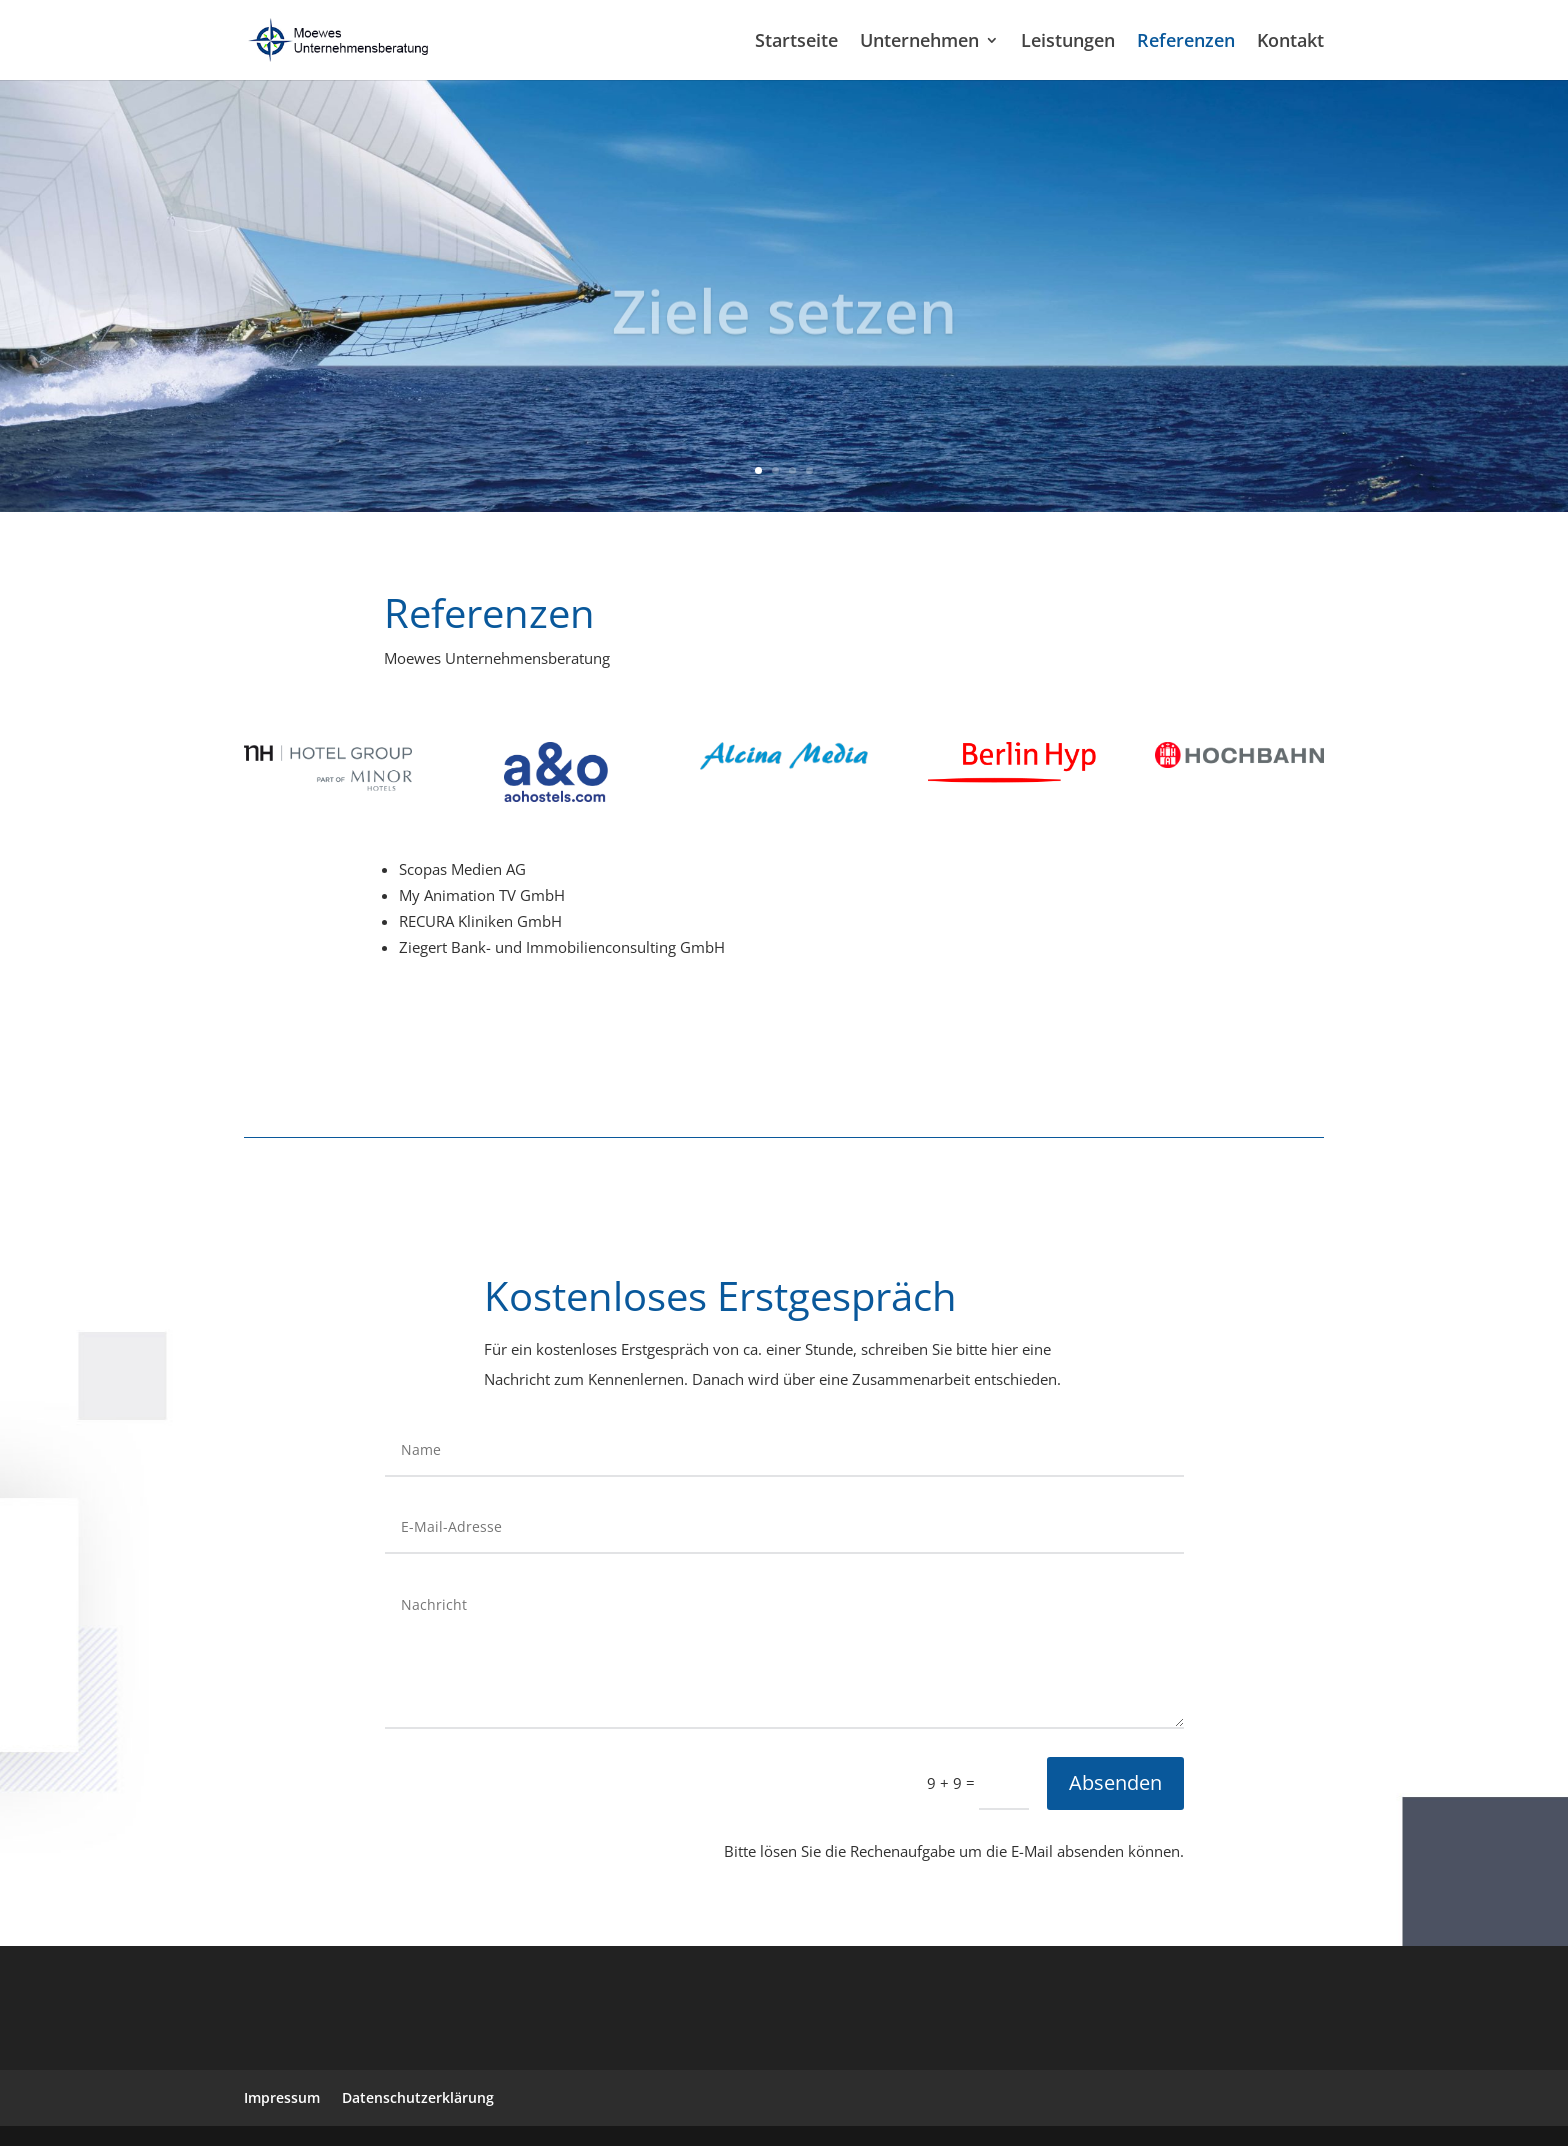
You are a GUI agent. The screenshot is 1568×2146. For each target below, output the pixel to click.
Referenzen (1186, 42)
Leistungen (1068, 42)
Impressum (282, 2097)
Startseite (796, 42)
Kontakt (1290, 42)
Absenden (1115, 1782)
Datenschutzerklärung (418, 2097)
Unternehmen (919, 42)
